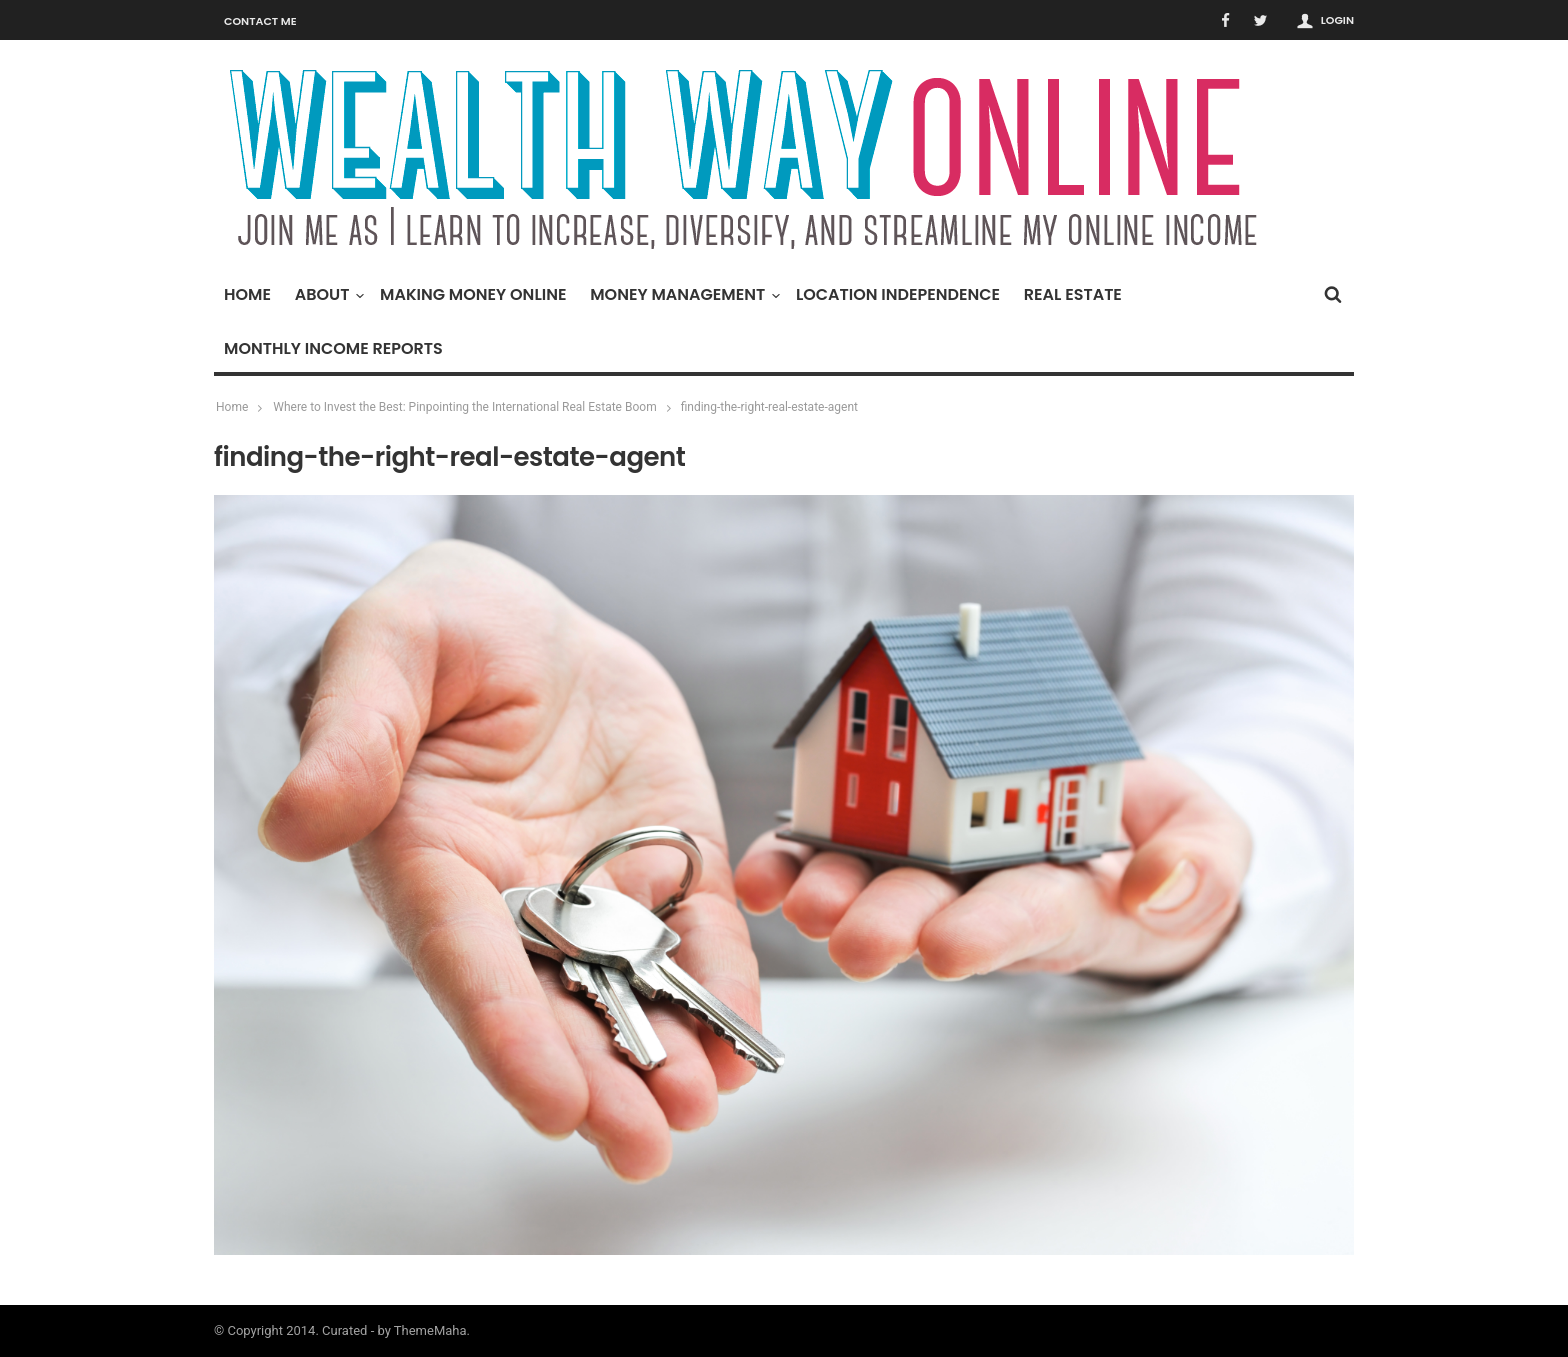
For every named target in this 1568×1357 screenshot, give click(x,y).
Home (247, 294)
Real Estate (1073, 294)
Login (1337, 20)
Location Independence (898, 294)
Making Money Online (473, 294)
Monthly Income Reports (333, 348)
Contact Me (260, 21)
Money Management (682, 294)
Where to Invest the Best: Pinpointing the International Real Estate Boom (464, 407)
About (327, 294)
